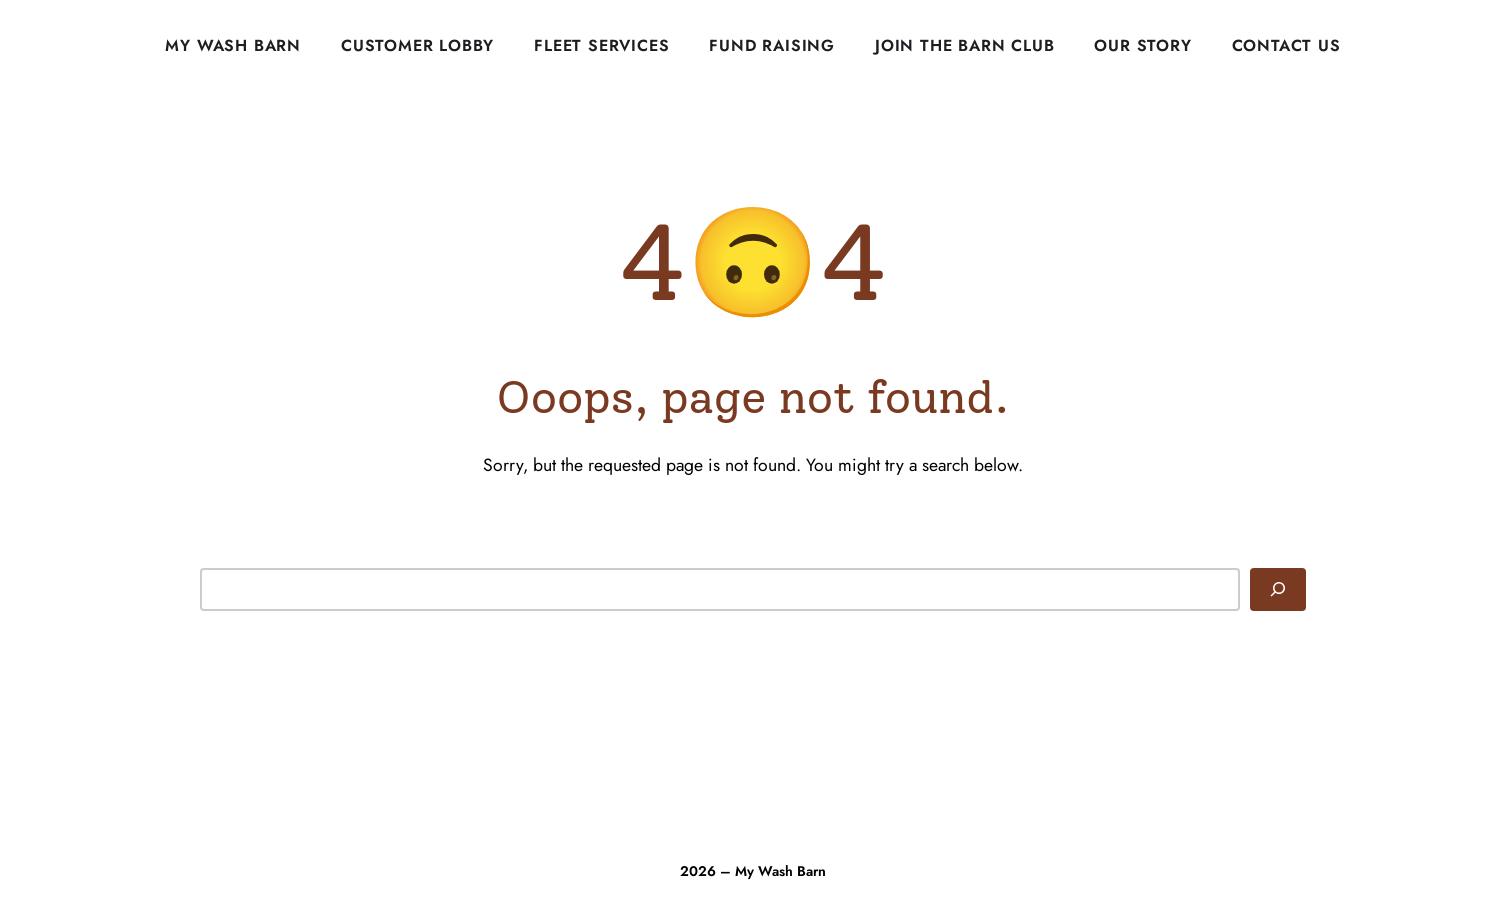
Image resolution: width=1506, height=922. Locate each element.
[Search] (1278, 589)
